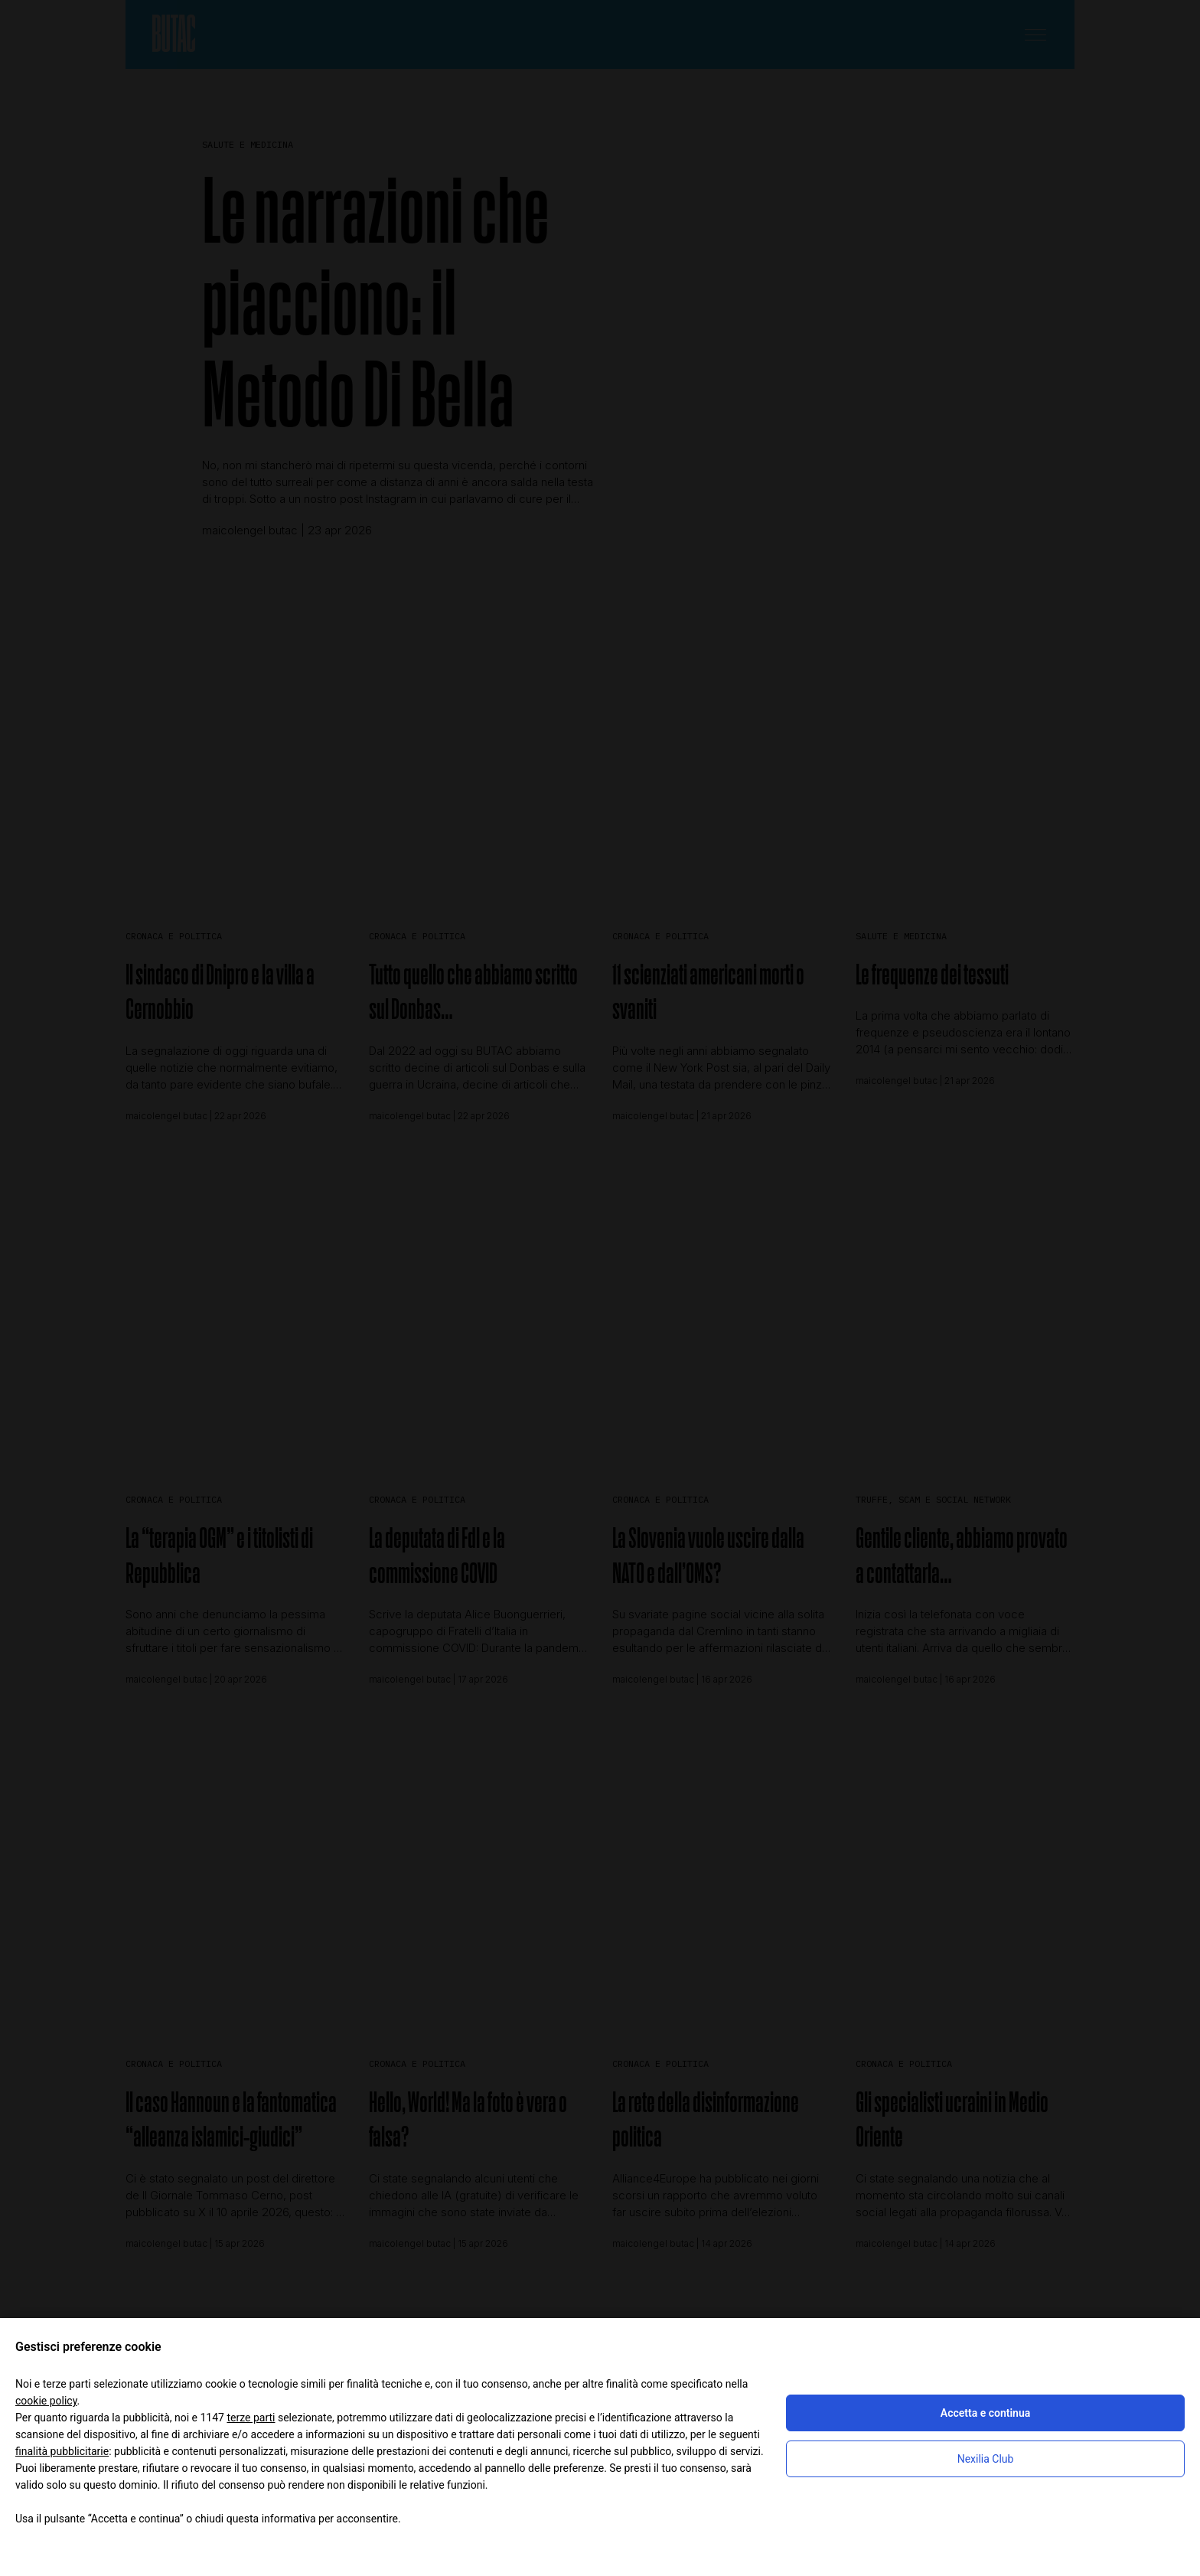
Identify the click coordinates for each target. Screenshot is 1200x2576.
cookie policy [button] (46, 2401)
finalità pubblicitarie (62, 2451)
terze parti (251, 2417)
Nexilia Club (985, 2459)
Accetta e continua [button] (985, 2413)
